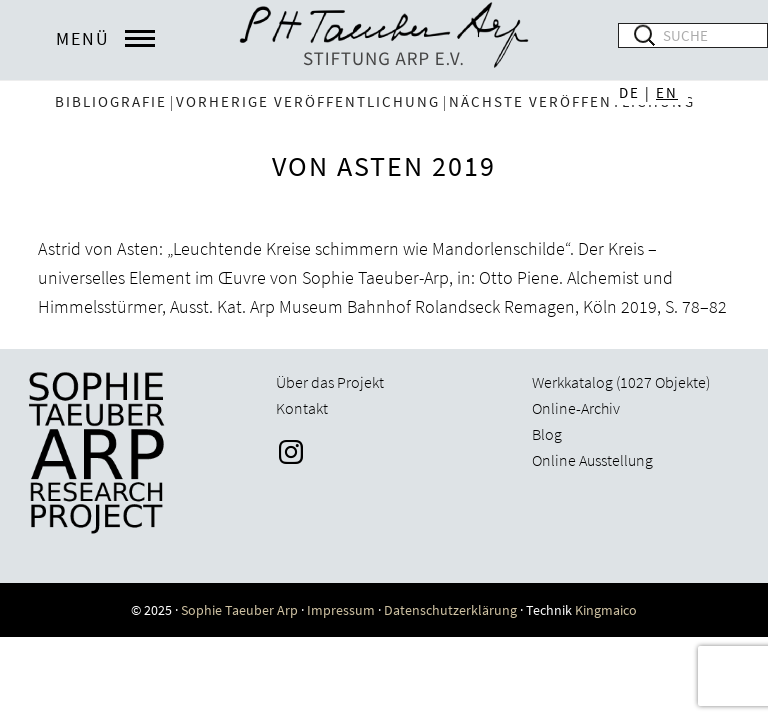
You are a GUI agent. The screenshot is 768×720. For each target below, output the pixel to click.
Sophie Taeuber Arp (239, 610)
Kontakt (302, 408)
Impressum (341, 610)
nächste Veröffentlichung (572, 101)
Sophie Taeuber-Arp (384, 40)
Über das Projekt (330, 382)
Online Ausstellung (592, 460)
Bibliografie (111, 101)
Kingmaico (606, 610)
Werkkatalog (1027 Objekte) (621, 382)
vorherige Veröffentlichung (308, 101)
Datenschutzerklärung (450, 610)
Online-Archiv (576, 408)
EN (667, 92)
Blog (547, 434)
